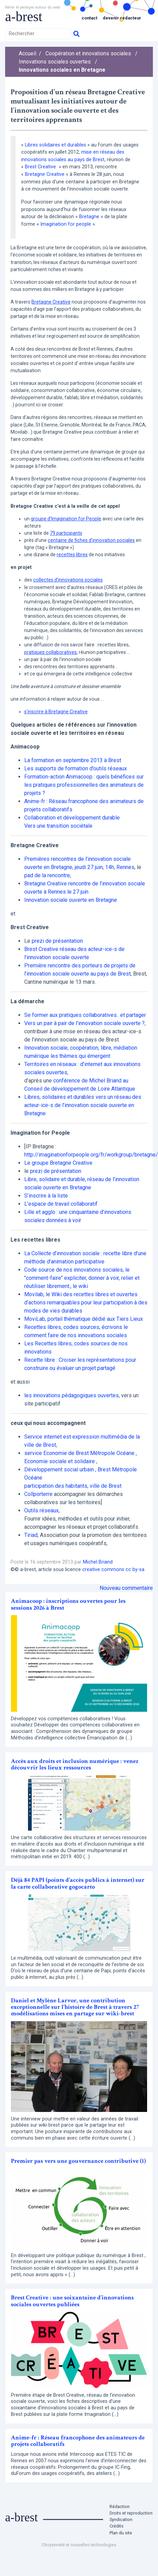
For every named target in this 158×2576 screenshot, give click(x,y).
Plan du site (121, 2532)
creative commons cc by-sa (113, 1569)
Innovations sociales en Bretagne (62, 70)
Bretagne (89, 217)
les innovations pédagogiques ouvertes (71, 1395)
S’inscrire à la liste (46, 1195)
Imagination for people (65, 224)
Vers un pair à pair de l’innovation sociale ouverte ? (84, 1023)
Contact (89, 17)
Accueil (27, 53)
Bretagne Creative (44, 174)
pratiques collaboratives (50, 652)
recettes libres (72, 554)
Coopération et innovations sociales (88, 53)
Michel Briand (98, 1562)
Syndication (121, 2519)
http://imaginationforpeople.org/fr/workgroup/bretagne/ (91, 1154)
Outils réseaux (41, 1510)
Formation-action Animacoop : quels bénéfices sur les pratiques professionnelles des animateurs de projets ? (84, 784)
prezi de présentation (57, 941)
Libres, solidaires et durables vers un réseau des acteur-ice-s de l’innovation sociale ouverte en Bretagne (82, 1105)
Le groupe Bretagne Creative (58, 1163)
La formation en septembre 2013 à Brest (72, 760)
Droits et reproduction (131, 2513)
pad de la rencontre (47, 875)
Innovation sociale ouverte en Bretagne (70, 900)
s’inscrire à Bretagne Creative (56, 711)
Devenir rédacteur (122, 17)
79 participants (66, 533)
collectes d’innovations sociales (68, 580)
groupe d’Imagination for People (66, 518)
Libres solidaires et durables (55, 145)
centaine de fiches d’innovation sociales (91, 540)
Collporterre (38, 1494)
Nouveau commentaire (126, 1588)
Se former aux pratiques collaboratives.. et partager (85, 1015)
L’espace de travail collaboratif (61, 1204)
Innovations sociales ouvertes (55, 61)
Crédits (117, 2526)
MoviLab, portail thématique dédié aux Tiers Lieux (83, 1319)
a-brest (23, 16)
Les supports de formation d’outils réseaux (75, 768)
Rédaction (120, 2506)
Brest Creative (41, 167)
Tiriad (31, 1535)
